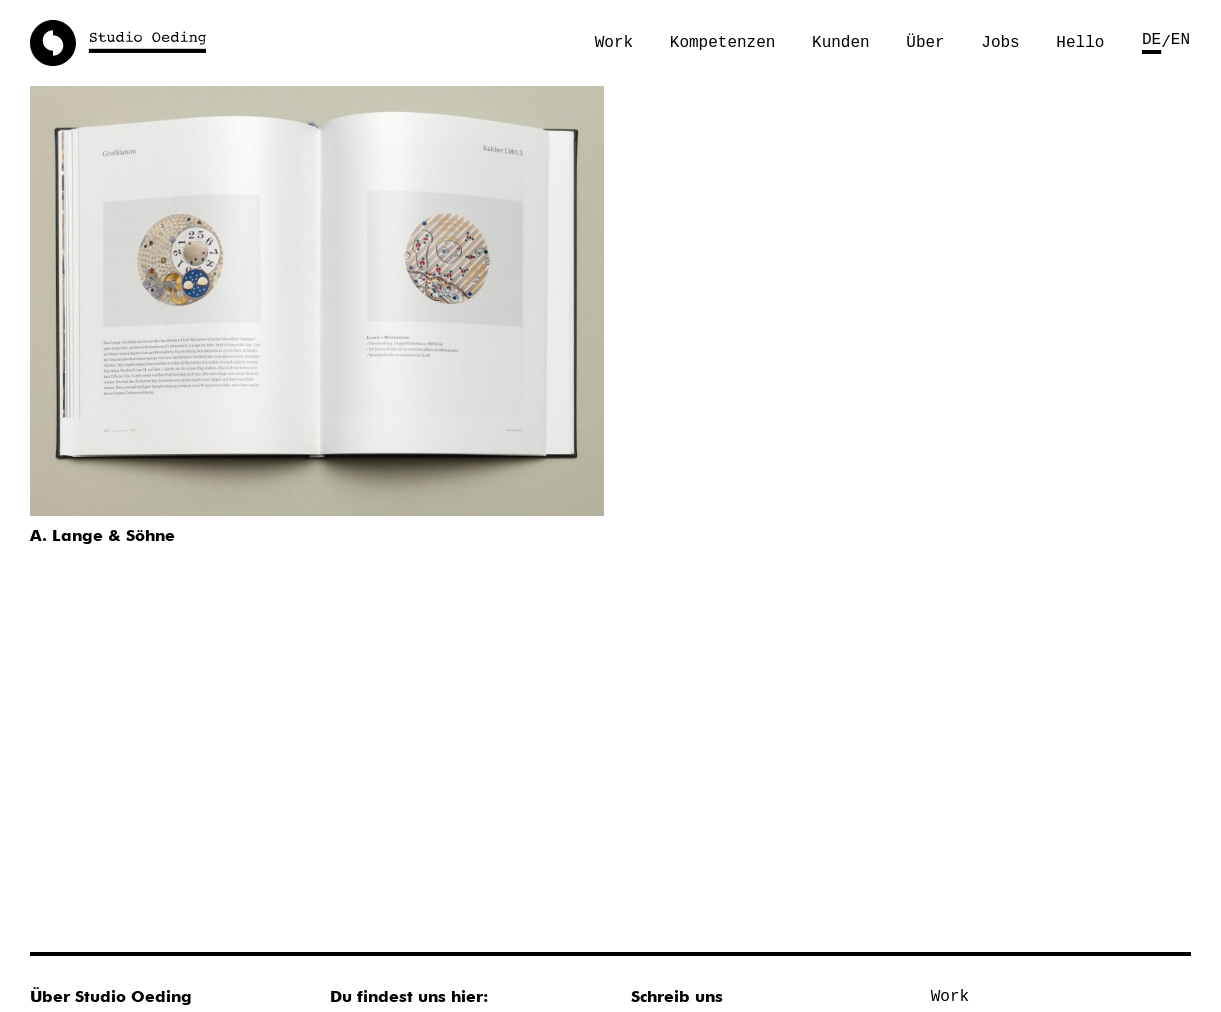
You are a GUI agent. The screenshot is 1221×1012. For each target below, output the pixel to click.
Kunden (841, 43)
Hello (1080, 43)
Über (925, 43)
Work (614, 43)
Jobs (1000, 43)
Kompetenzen (723, 43)
